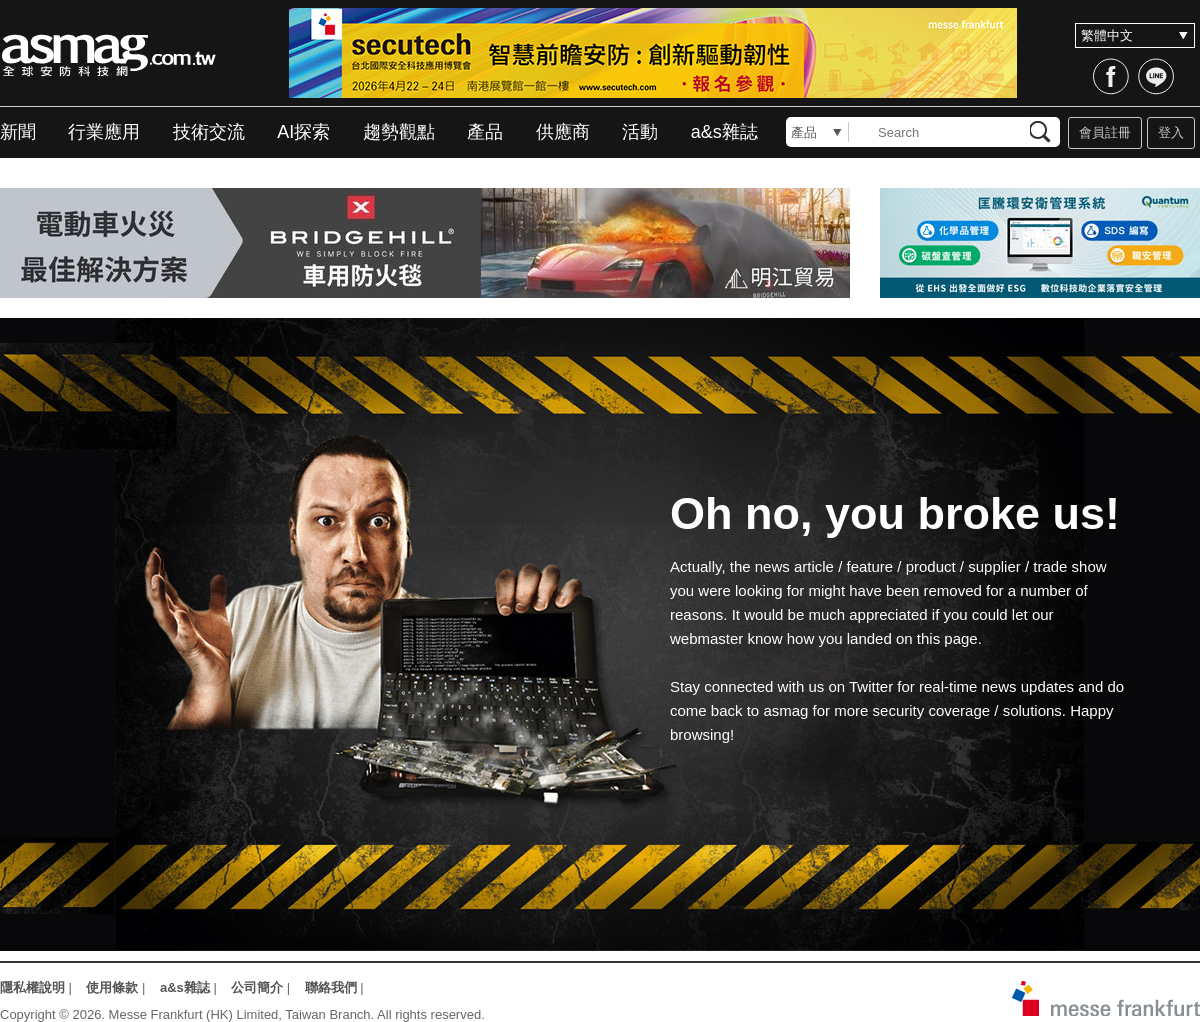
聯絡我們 (331, 987)
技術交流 (209, 132)
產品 (485, 132)
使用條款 (112, 987)
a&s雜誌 (724, 132)
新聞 (18, 132)
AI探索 (303, 132)
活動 (640, 132)
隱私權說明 (32, 987)
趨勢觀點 (399, 132)
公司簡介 (257, 987)
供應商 (563, 132)
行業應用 (104, 132)
